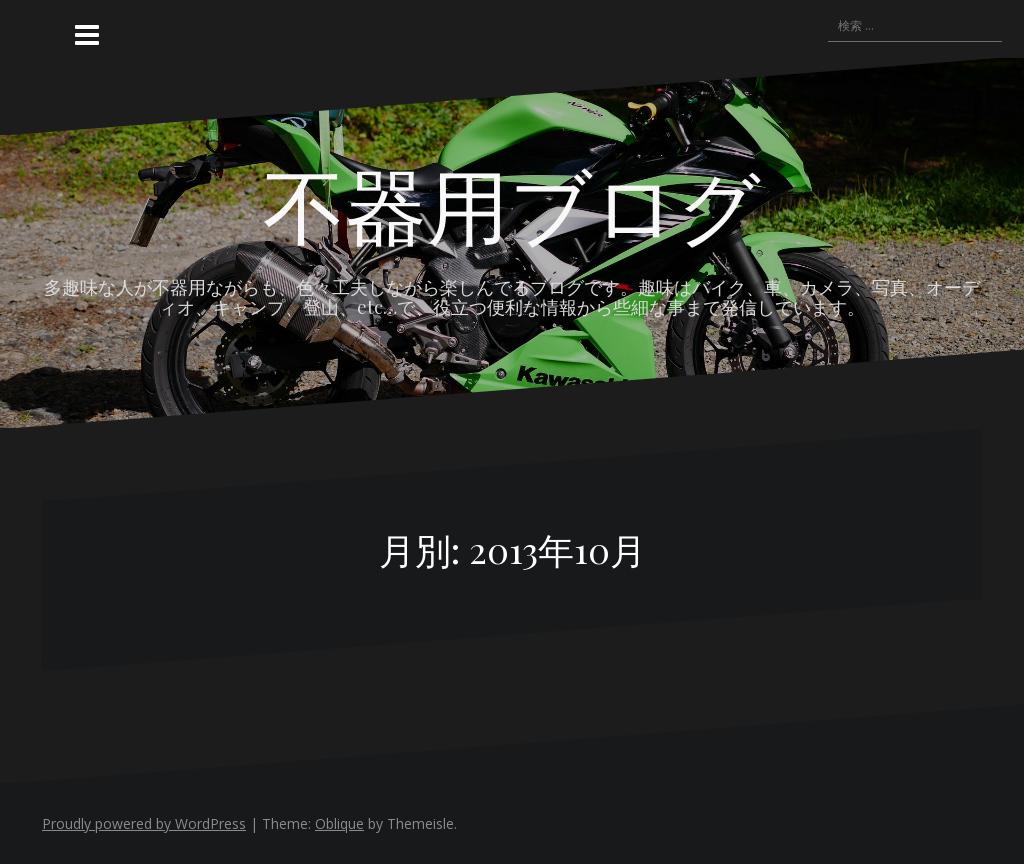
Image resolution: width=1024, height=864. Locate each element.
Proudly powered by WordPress (144, 823)
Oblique (339, 823)
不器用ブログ (512, 203)
